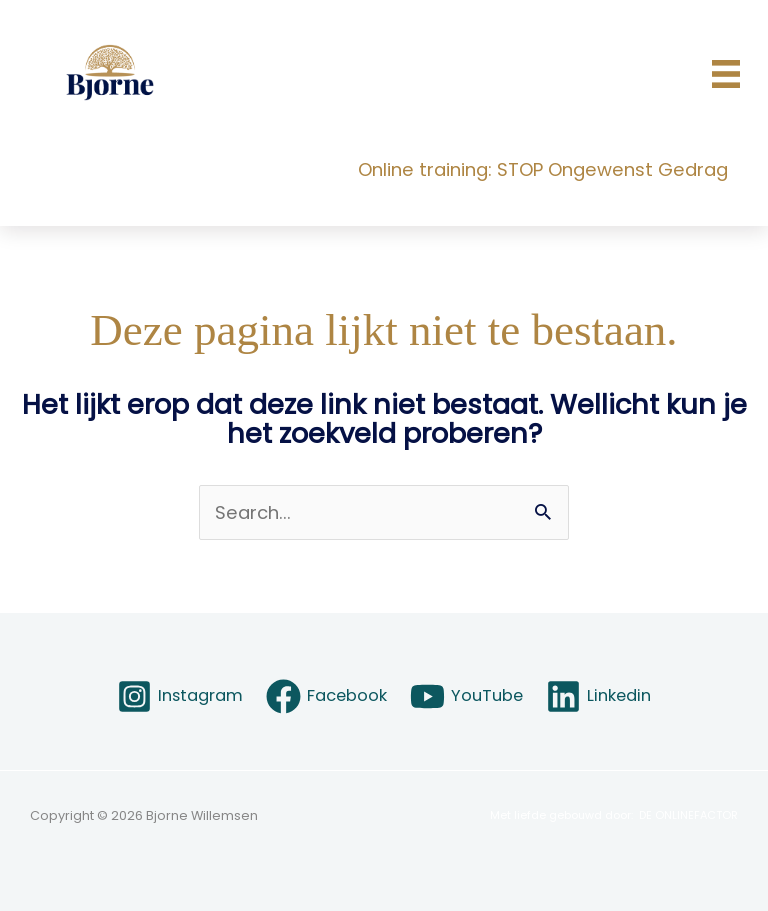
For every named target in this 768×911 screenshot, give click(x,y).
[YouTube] (467, 696)
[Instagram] (179, 696)
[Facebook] (326, 696)
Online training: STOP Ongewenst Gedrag (543, 169)
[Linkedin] (599, 696)
